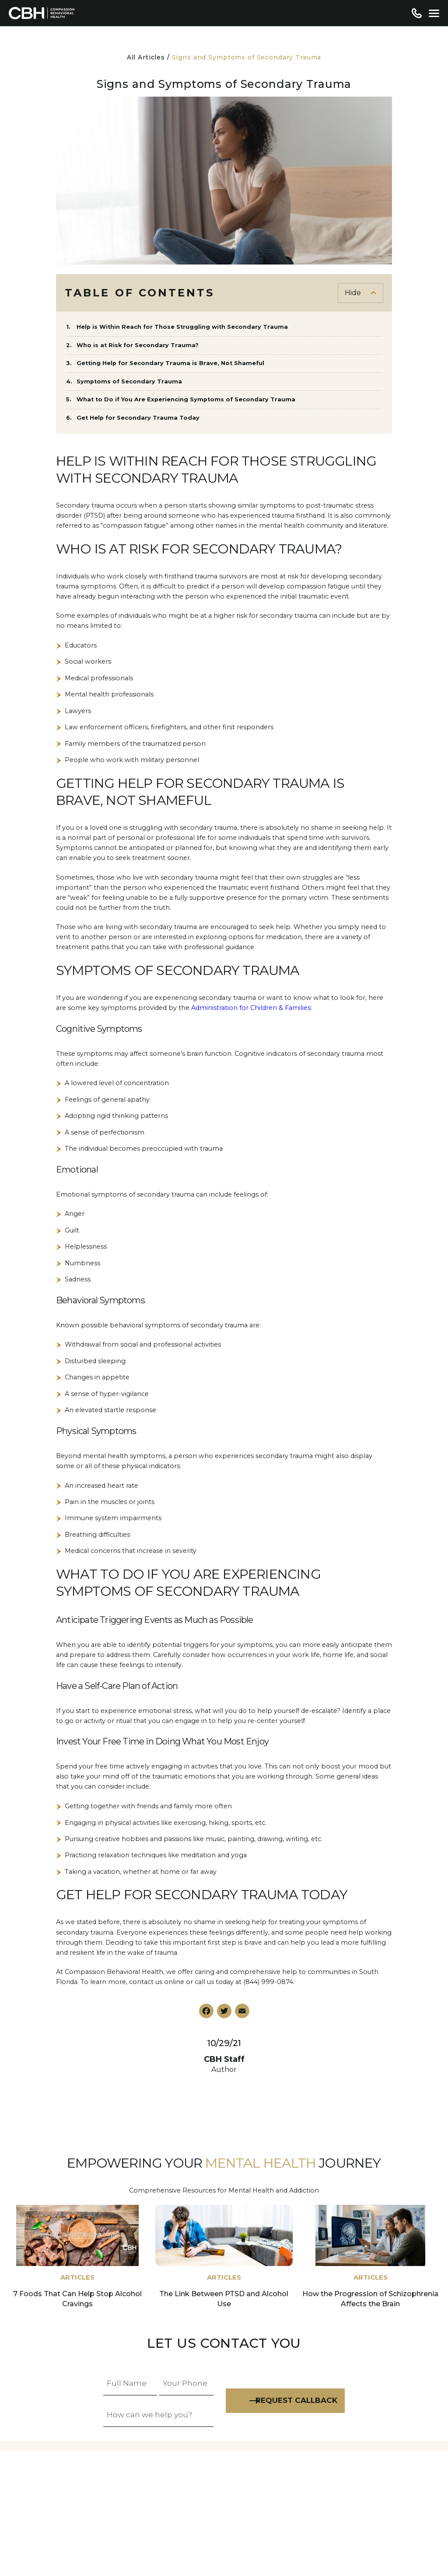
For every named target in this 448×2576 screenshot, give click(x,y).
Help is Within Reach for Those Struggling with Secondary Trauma (182, 327)
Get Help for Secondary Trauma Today (139, 417)
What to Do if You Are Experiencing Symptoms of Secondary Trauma (187, 399)
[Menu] (434, 13)
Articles (77, 2277)
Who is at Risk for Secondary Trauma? (138, 345)
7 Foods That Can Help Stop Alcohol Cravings (77, 2299)
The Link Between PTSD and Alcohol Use (223, 2299)
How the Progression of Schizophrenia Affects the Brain (370, 2299)
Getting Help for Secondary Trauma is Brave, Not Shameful (170, 363)
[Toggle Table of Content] (360, 293)
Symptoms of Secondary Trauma (130, 381)
